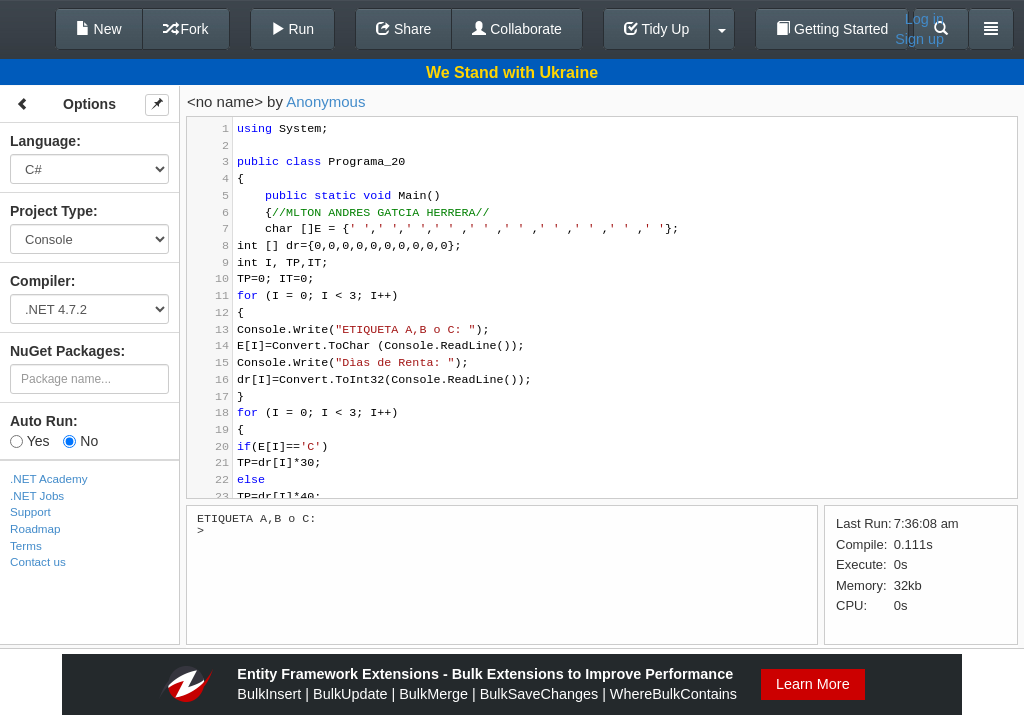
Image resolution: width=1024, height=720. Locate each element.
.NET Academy (49, 478)
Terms (26, 545)
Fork (186, 29)
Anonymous (325, 101)
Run (293, 29)
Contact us (38, 561)
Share (403, 29)
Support (30, 511)
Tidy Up (656, 29)
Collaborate (517, 29)
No (80, 441)
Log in (924, 19)
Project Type (51, 211)
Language (43, 141)
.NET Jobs (37, 495)
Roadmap (35, 528)
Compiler (40, 281)
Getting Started (832, 29)
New (99, 29)
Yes (29, 441)
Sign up (919, 39)
